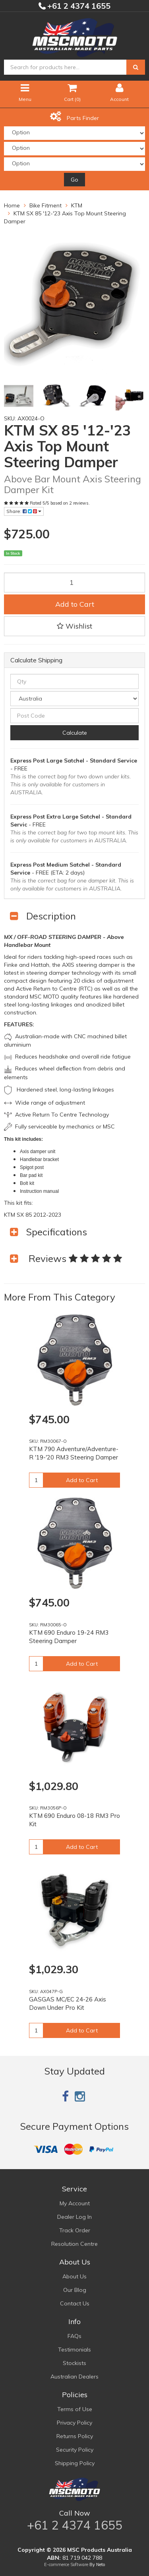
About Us (74, 2276)
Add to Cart (74, 604)
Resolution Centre (74, 2243)
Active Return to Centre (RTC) (54, 988)
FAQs (74, 2336)
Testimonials (74, 2349)
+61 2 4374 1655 (77, 6)
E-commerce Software (66, 2564)
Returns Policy (74, 2436)
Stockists (74, 2363)
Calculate (74, 732)
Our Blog (74, 2289)
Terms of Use (74, 2409)
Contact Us (74, 2303)
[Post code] (74, 715)
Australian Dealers (74, 2376)
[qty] (74, 681)
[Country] (74, 698)
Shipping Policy (75, 2463)
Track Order (74, 2230)
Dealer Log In (74, 2216)
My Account (75, 2203)
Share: (23, 511)
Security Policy (74, 2449)
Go (74, 179)
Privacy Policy (74, 2422)
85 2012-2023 (43, 1214)
